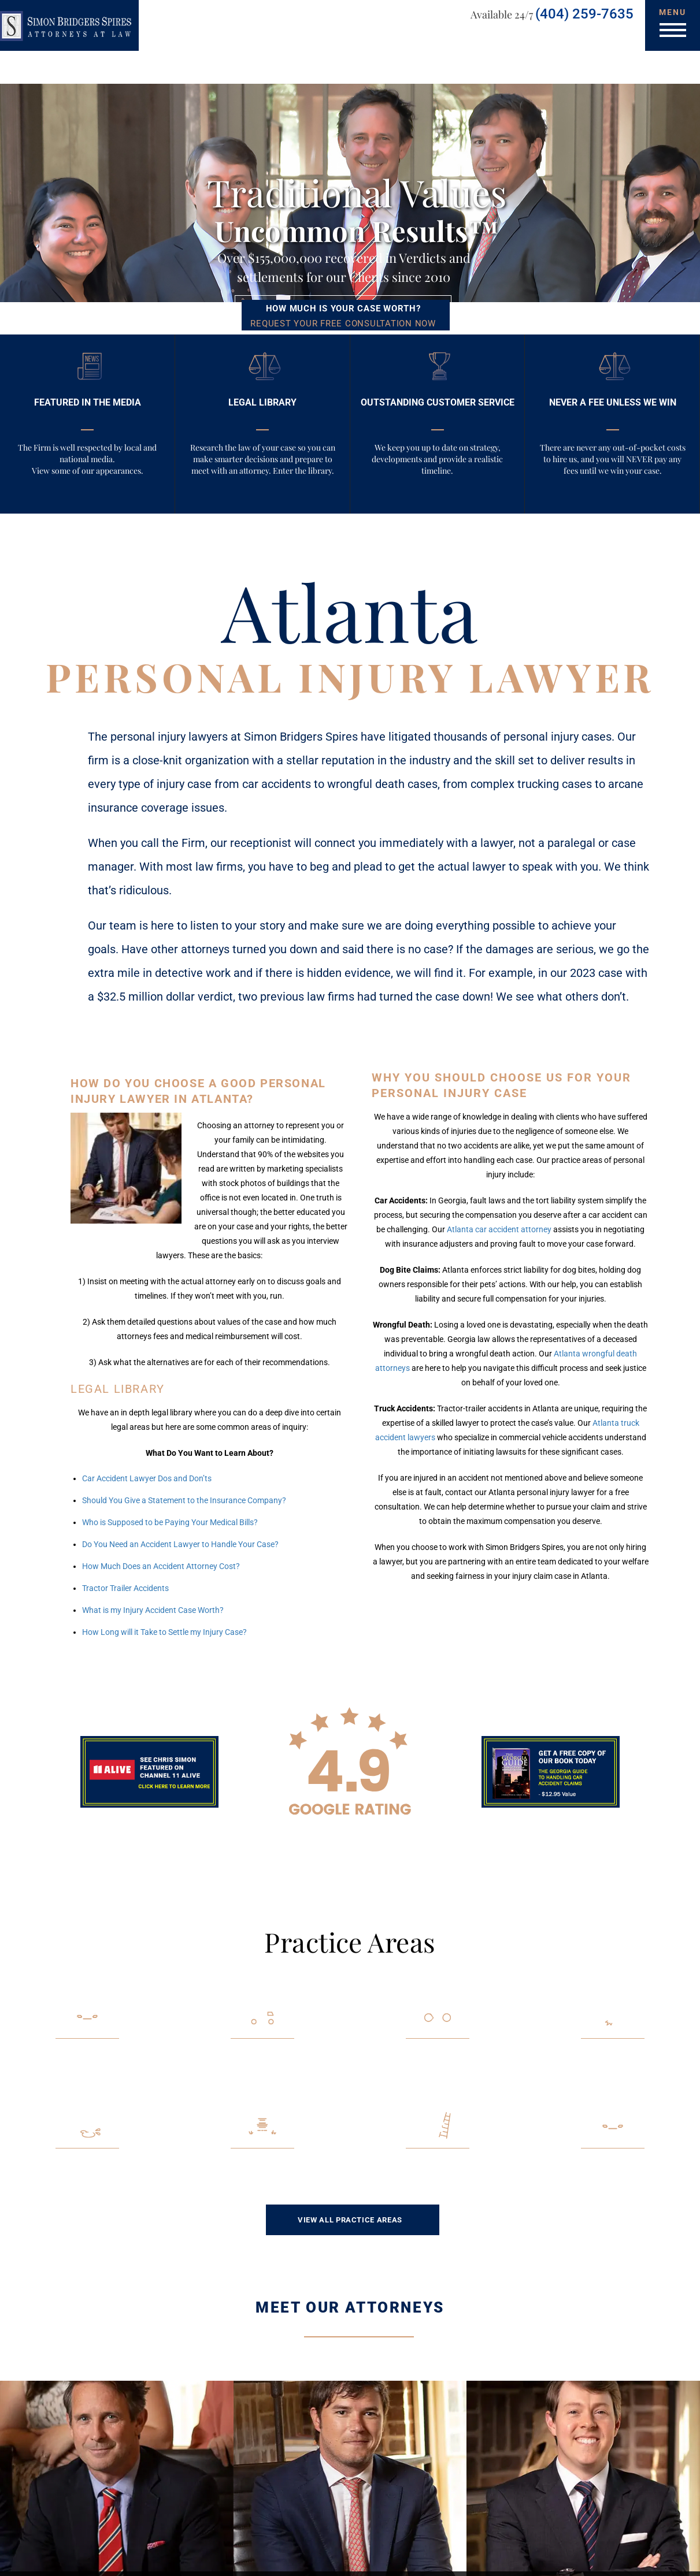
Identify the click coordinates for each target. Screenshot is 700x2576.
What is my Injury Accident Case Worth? (153, 1610)
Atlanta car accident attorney (499, 1229)
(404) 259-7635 (584, 14)
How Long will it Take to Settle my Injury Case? (164, 1632)
